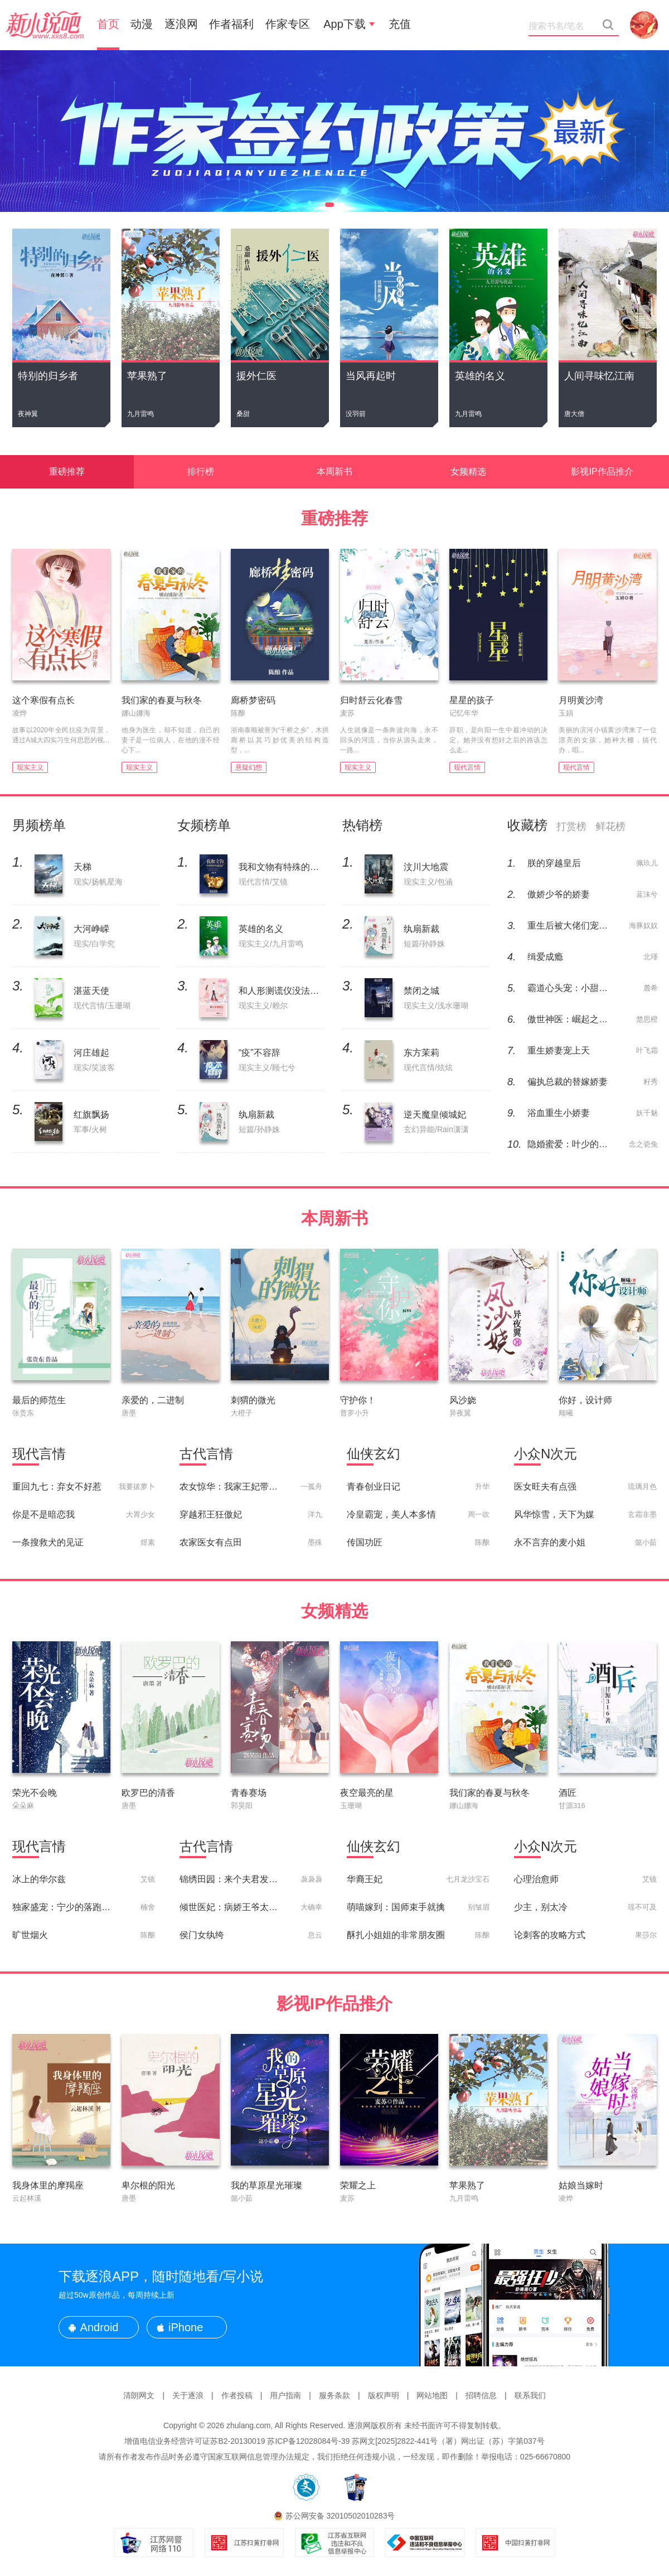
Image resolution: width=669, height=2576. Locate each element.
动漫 (141, 24)
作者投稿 (237, 2395)
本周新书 (334, 471)
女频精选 (468, 471)
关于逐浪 (187, 2395)
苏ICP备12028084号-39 (308, 2441)
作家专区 (287, 24)
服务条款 (334, 2395)
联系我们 (530, 2395)
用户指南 (285, 2395)
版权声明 (383, 2395)
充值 (400, 24)
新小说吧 (44, 25)
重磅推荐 (67, 471)
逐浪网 (181, 24)
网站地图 (432, 2395)
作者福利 (231, 24)
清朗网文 (138, 2395)
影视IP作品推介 (602, 471)
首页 (108, 24)
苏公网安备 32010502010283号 (340, 2515)
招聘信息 (481, 2395)
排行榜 (200, 471)
